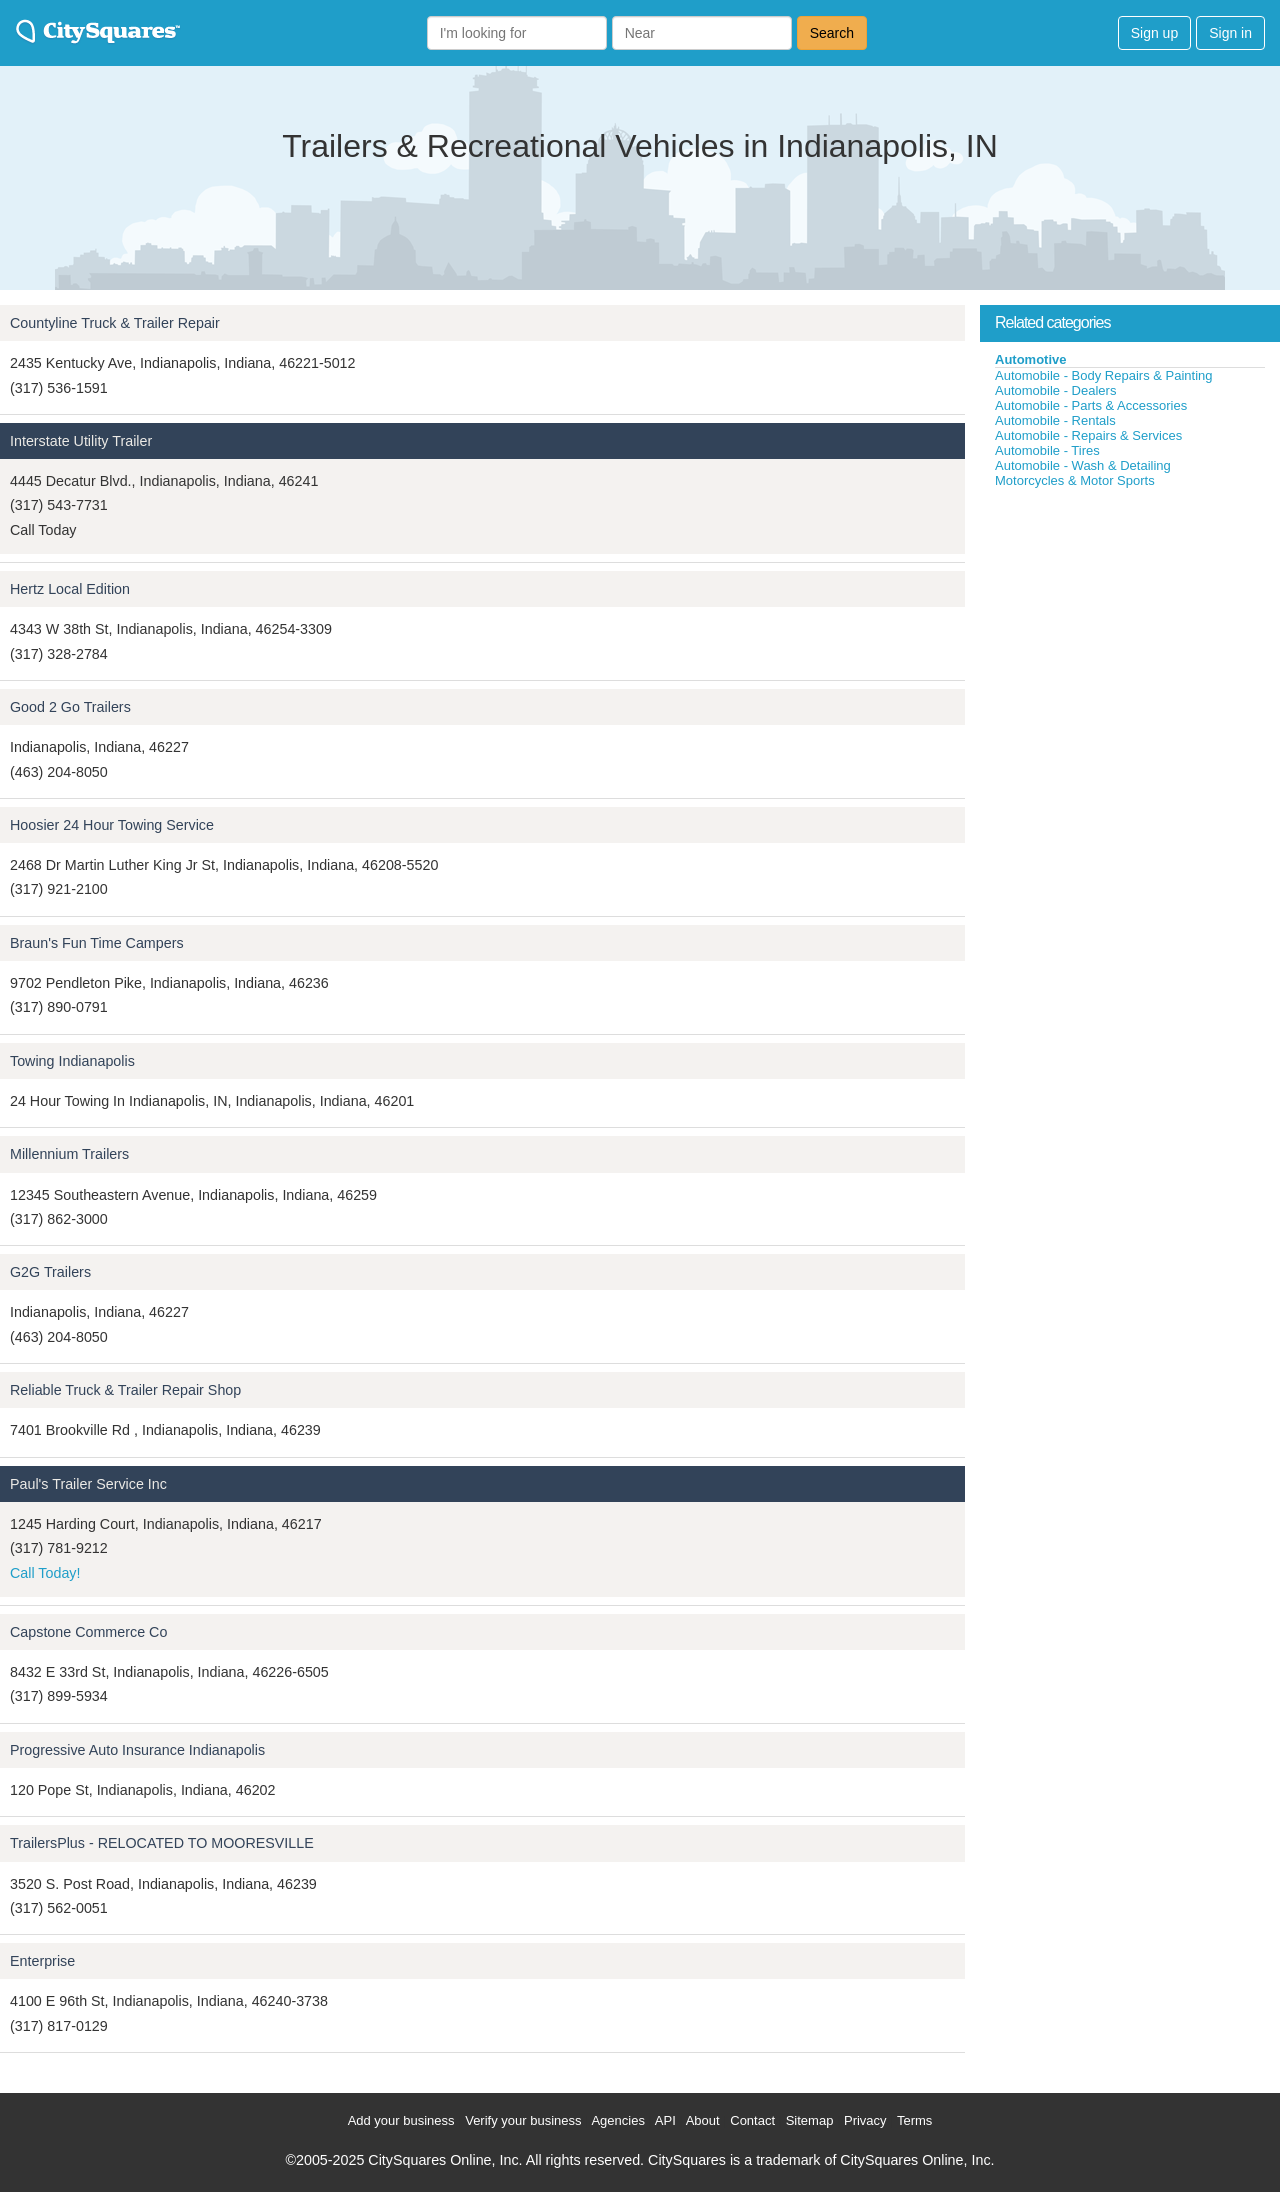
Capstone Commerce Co (88, 1632)
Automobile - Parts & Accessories (1091, 405)
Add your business (401, 2120)
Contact (752, 2120)
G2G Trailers (50, 1272)
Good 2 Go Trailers (70, 707)
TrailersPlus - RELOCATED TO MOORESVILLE (162, 1843)
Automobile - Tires (1047, 450)
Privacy (865, 2120)
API (665, 2120)
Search (832, 33)
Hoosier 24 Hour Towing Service (112, 825)
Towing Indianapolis (72, 1061)
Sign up (1154, 33)
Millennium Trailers (69, 1154)
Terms (914, 2120)
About (703, 2120)
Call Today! (45, 1573)
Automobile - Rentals (1055, 420)
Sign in (1230, 33)
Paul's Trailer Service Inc (88, 1484)
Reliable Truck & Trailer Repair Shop (125, 1390)
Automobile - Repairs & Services (1088, 435)
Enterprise (42, 1961)
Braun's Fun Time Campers (97, 943)
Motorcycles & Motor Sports (1075, 480)
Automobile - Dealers (1055, 390)
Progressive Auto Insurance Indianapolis (137, 1750)
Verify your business (523, 2120)
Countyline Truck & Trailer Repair (115, 323)
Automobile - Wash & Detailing (1083, 465)
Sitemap (810, 2120)
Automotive (1031, 359)
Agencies (617, 2120)
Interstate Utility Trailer (81, 441)
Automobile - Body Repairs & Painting (1104, 375)
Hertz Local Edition (70, 589)
